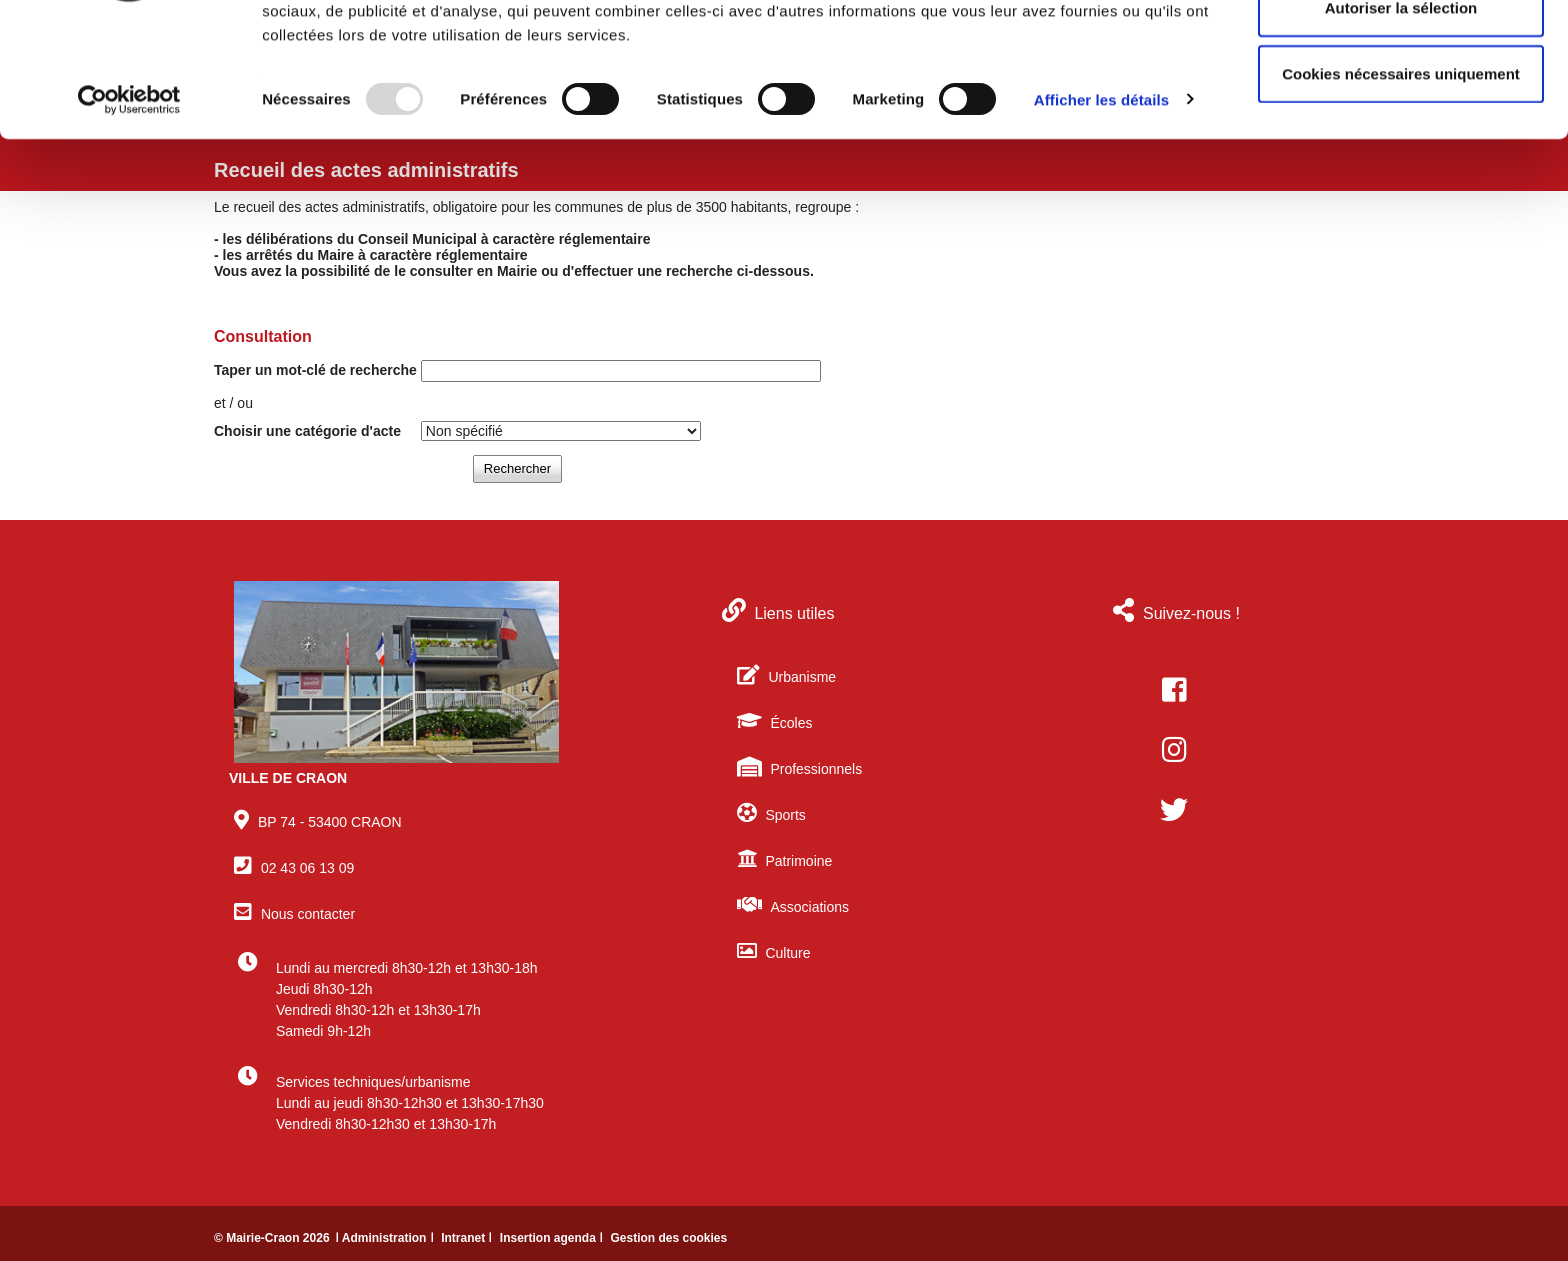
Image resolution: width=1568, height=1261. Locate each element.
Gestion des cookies (668, 1238)
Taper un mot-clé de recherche (315, 370)
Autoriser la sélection (1401, 118)
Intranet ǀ (468, 1238)
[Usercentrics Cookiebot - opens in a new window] (129, 210)
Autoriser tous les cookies (1401, 52)
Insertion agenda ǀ (553, 1238)
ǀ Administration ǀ (386, 1238)
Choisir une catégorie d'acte (307, 431)
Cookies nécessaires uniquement (1401, 183)
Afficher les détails (1101, 209)
